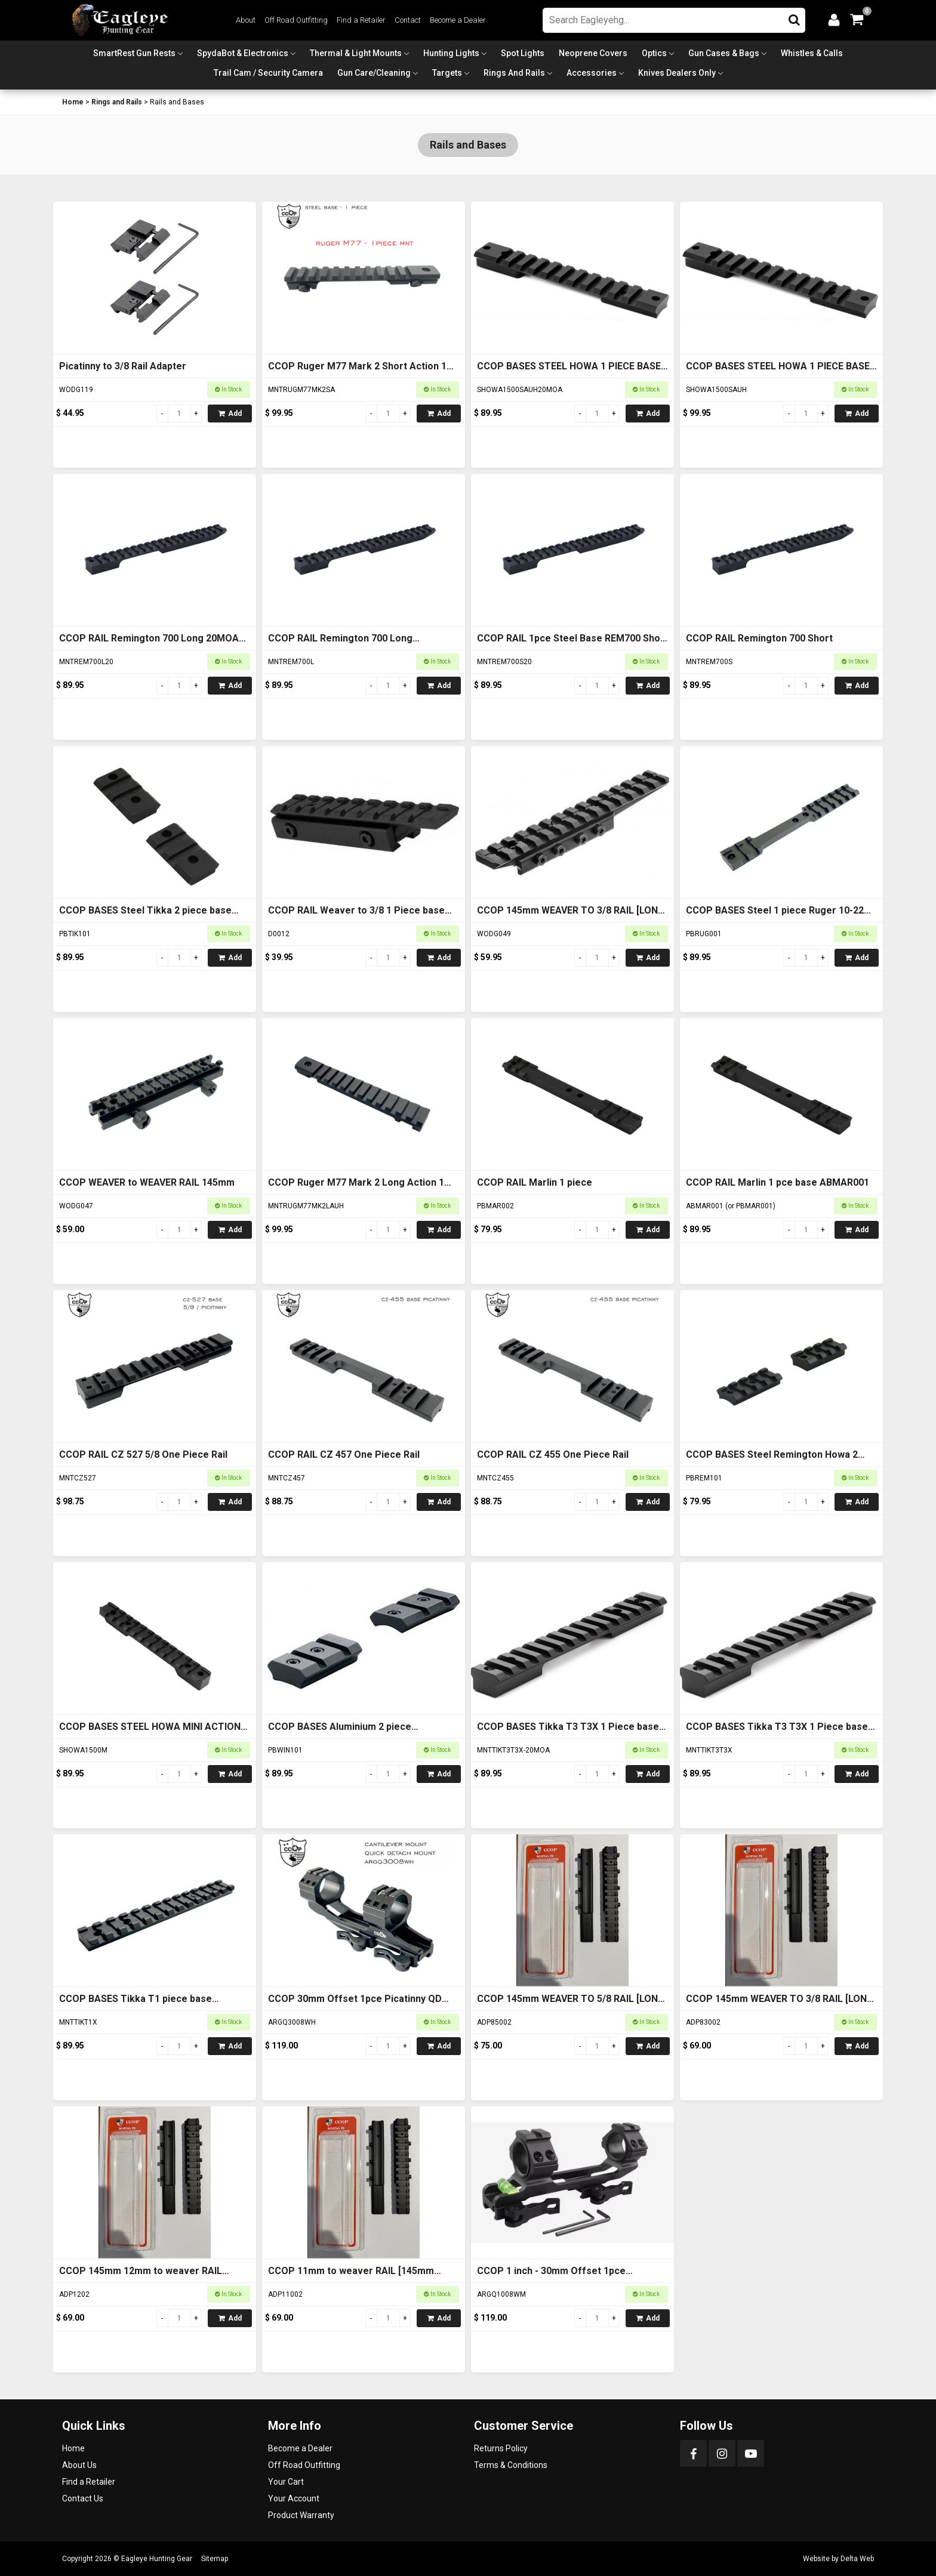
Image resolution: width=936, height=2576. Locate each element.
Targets (447, 73)
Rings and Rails (514, 73)
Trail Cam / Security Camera (268, 73)
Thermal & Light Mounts (356, 53)
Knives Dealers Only (677, 73)
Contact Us (82, 2498)
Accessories (591, 73)
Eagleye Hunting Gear (156, 2559)
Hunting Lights (451, 53)
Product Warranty (301, 2515)
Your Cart (286, 2481)
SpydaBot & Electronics (242, 53)
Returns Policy (501, 2448)
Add (230, 413)
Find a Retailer (361, 20)
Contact (408, 20)
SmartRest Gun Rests (134, 53)
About (245, 20)
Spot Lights (522, 53)
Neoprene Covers (593, 53)
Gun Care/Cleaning (374, 73)
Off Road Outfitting (296, 20)
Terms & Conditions (510, 2465)
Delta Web (857, 2559)
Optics (654, 53)
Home (73, 102)
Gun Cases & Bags (723, 53)
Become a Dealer (458, 20)
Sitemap (214, 2559)
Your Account (293, 2498)
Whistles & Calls (812, 53)
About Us (79, 2465)
